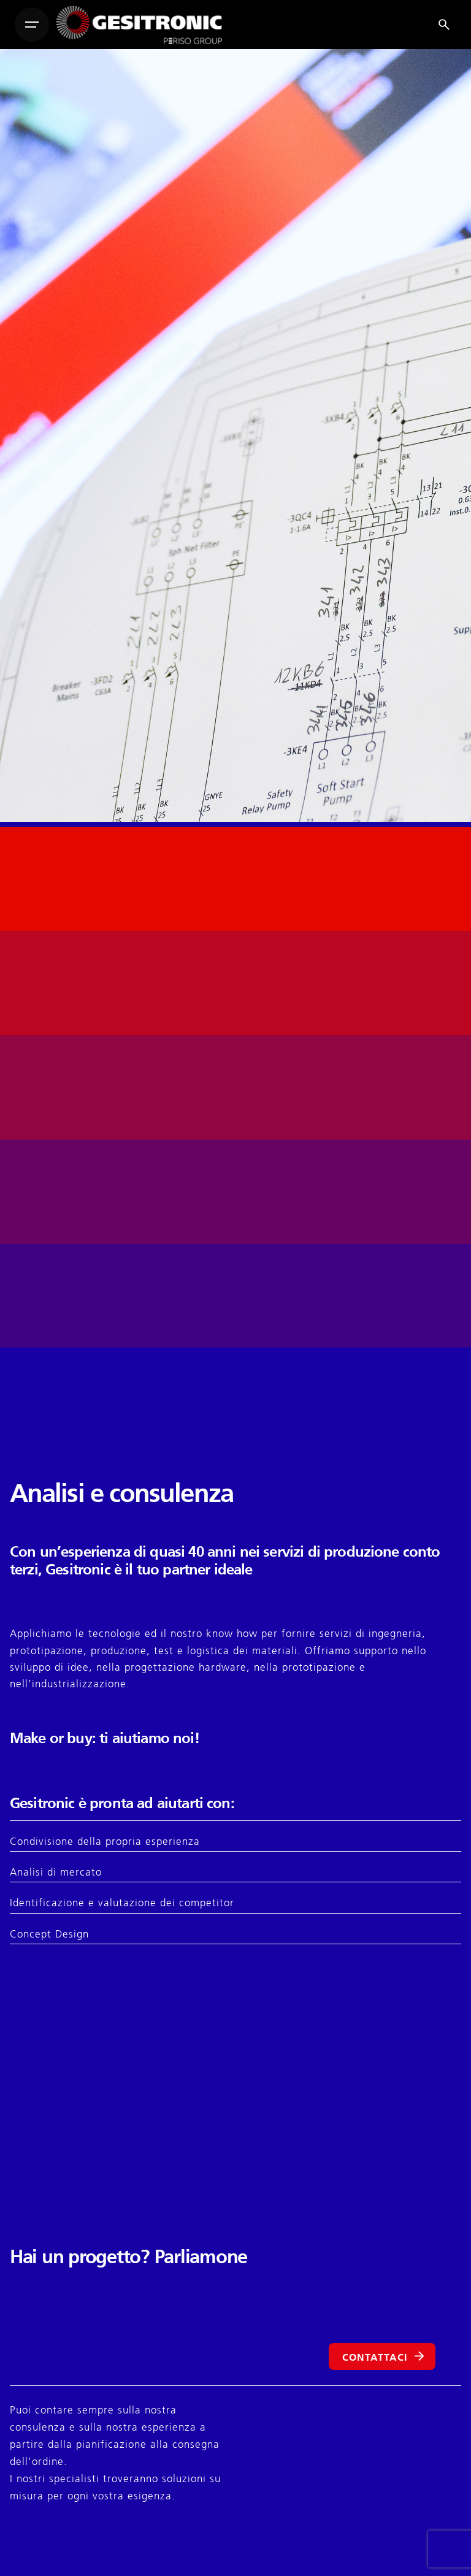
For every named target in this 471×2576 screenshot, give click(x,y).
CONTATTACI (384, 2357)
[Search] (444, 24)
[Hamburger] (32, 24)
